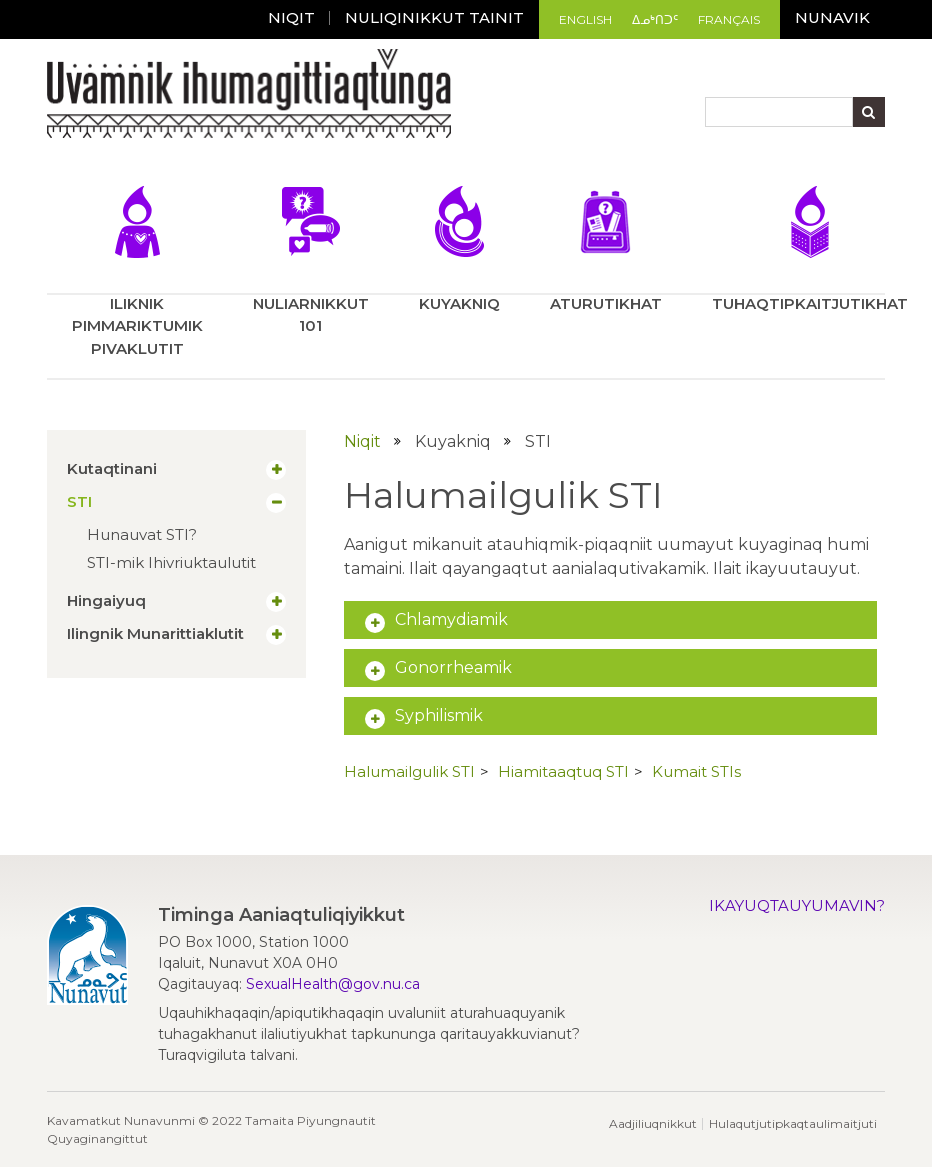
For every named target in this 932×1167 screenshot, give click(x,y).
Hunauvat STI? (142, 534)
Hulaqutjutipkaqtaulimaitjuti (793, 1123)
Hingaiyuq (106, 601)
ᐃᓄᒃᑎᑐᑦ (655, 19)
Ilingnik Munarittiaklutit (155, 634)
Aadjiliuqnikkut (653, 1123)
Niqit (291, 17)
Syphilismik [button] (439, 715)
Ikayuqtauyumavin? (797, 905)
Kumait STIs (696, 771)
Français (729, 19)
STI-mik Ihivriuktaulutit (171, 562)
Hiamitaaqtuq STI (563, 771)
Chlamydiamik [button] (451, 619)
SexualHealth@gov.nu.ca (333, 984)
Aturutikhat (606, 249)
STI (79, 502)
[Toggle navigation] (60, 154)
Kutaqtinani (112, 469)
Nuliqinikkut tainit (434, 17)
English (585, 19)
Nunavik (832, 17)
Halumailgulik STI (409, 771)
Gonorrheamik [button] (453, 667)
